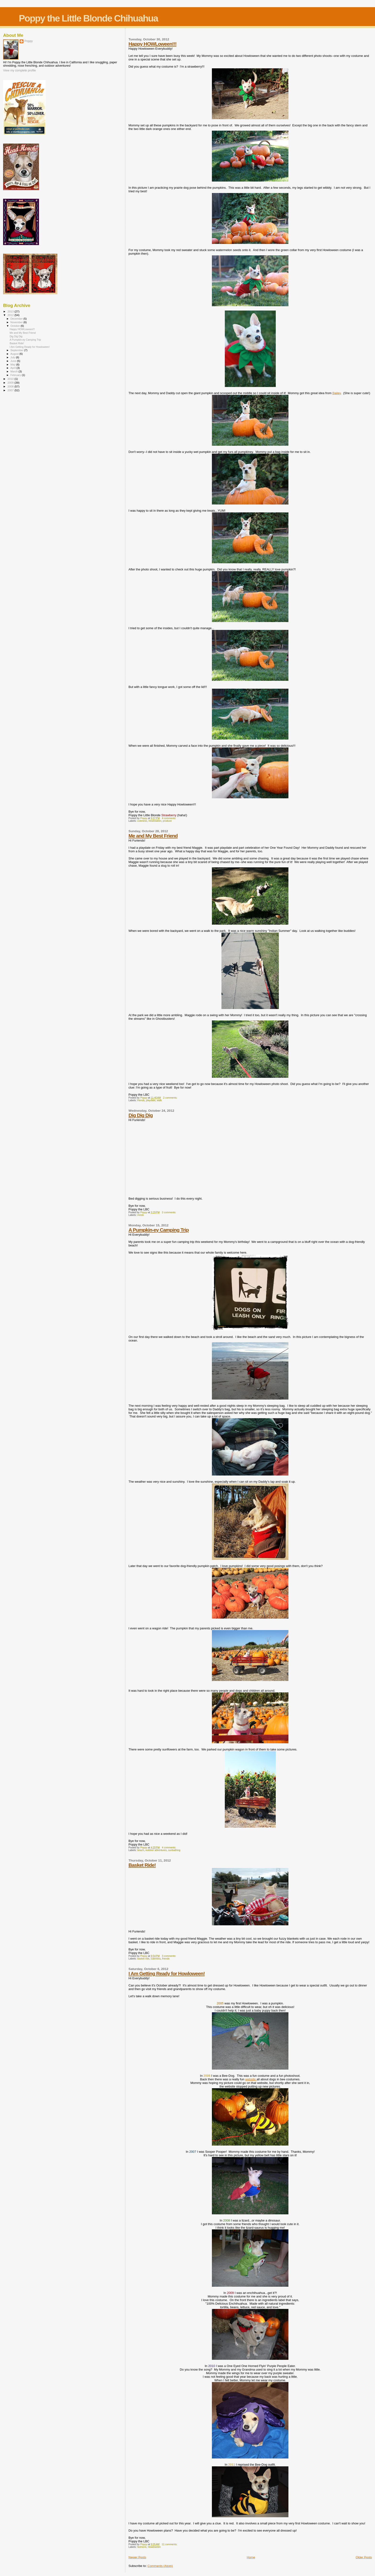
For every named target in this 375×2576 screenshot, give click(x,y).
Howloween (155, 821)
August (15, 353)
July (13, 357)
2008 (10, 386)
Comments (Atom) (160, 2566)
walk (159, 1100)
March (15, 371)
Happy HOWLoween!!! (152, 44)
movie (140, 1215)
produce (167, 821)
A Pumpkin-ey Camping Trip (158, 1230)
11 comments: (170, 2544)
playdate (150, 1100)
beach (140, 1850)
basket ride (143, 1958)
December (17, 318)
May (13, 364)
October (16, 325)
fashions (142, 2547)
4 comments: (169, 818)
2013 (10, 311)
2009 (10, 382)
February (16, 375)
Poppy (28, 41)
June (14, 361)
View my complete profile (19, 70)
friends (141, 1100)
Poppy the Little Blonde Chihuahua (88, 18)
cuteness (142, 821)
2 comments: (170, 1097)
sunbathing (174, 1850)
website (251, 2079)
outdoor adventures (156, 1850)
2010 (10, 378)
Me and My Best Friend (153, 835)
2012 (10, 315)
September (17, 350)
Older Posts (364, 2557)
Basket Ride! (142, 1865)
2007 (10, 390)
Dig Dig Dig (140, 1115)
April (14, 367)
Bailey (336, 393)
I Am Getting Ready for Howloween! (166, 1973)
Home (251, 2557)
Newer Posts (137, 2557)
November (17, 322)
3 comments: (169, 1956)
